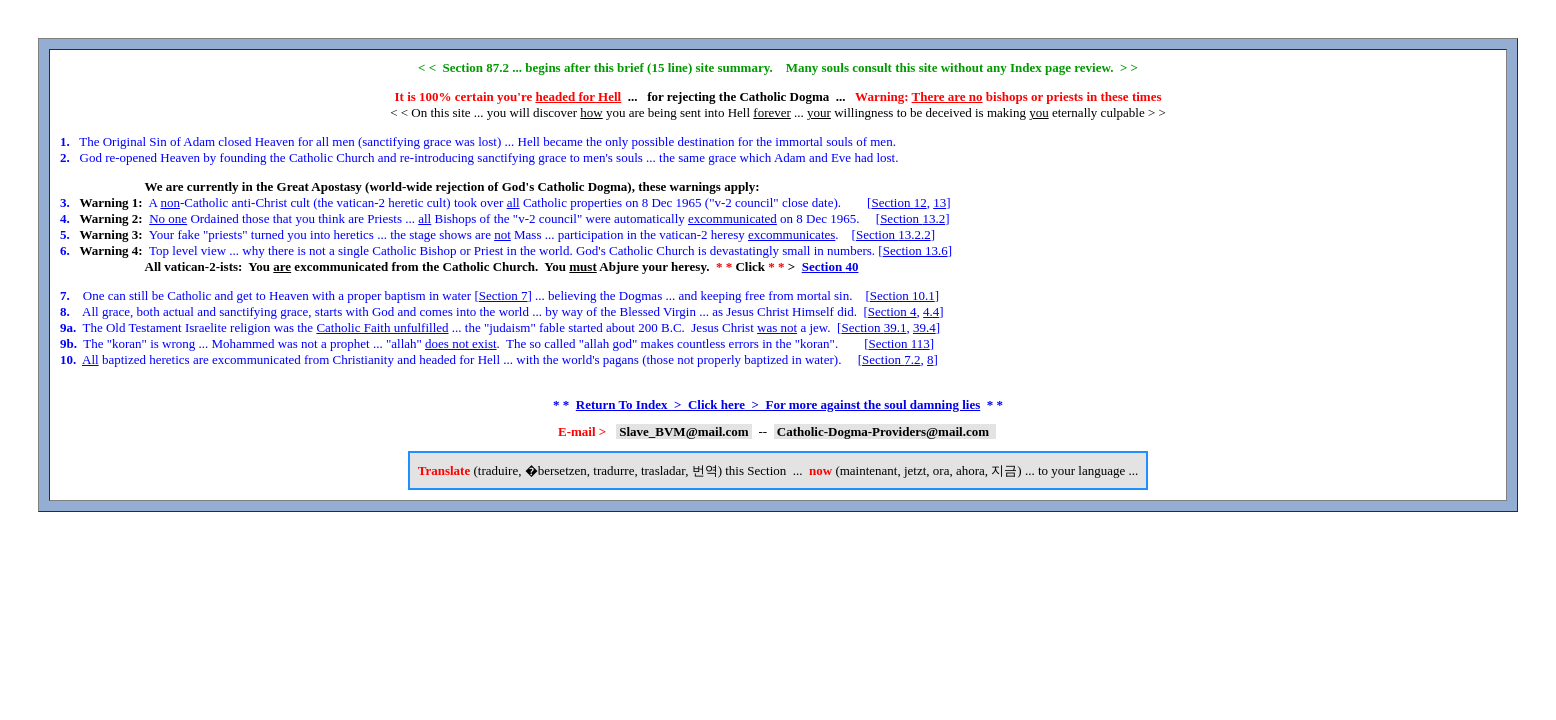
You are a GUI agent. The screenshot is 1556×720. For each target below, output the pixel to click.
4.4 (931, 311)
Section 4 (892, 311)
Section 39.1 (873, 327)
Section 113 (898, 343)
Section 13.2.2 (893, 234)
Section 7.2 (891, 359)
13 (939, 202)
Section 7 (503, 295)
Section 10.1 (902, 295)
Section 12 (898, 202)
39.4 (924, 327)
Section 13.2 (912, 218)
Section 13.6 (915, 250)
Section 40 (830, 266)
